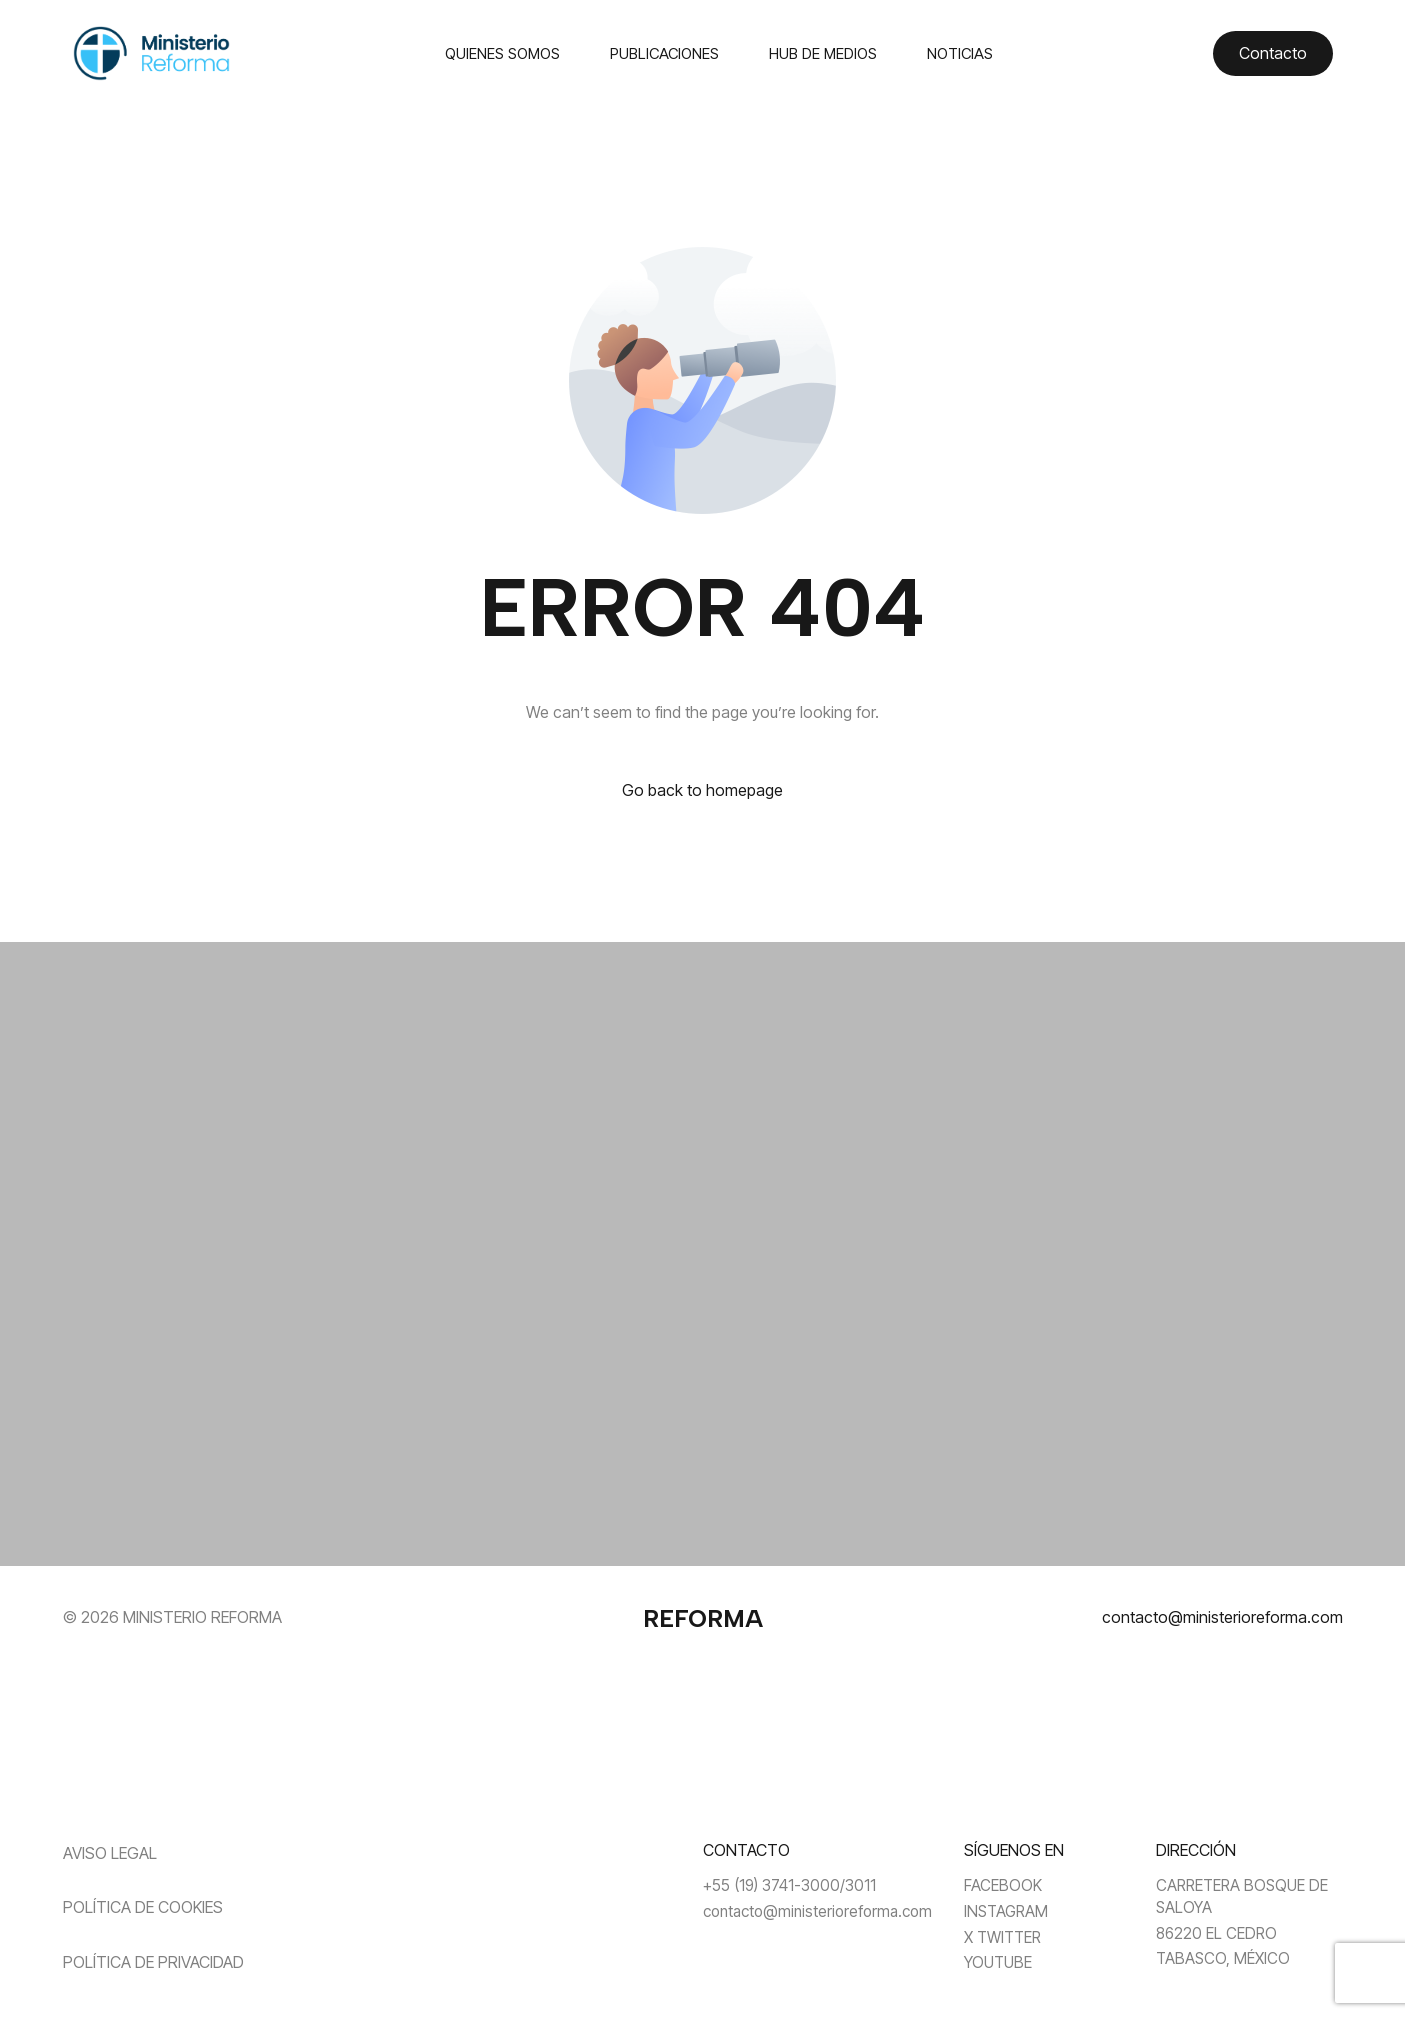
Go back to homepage (702, 790)
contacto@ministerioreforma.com (1222, 1617)
